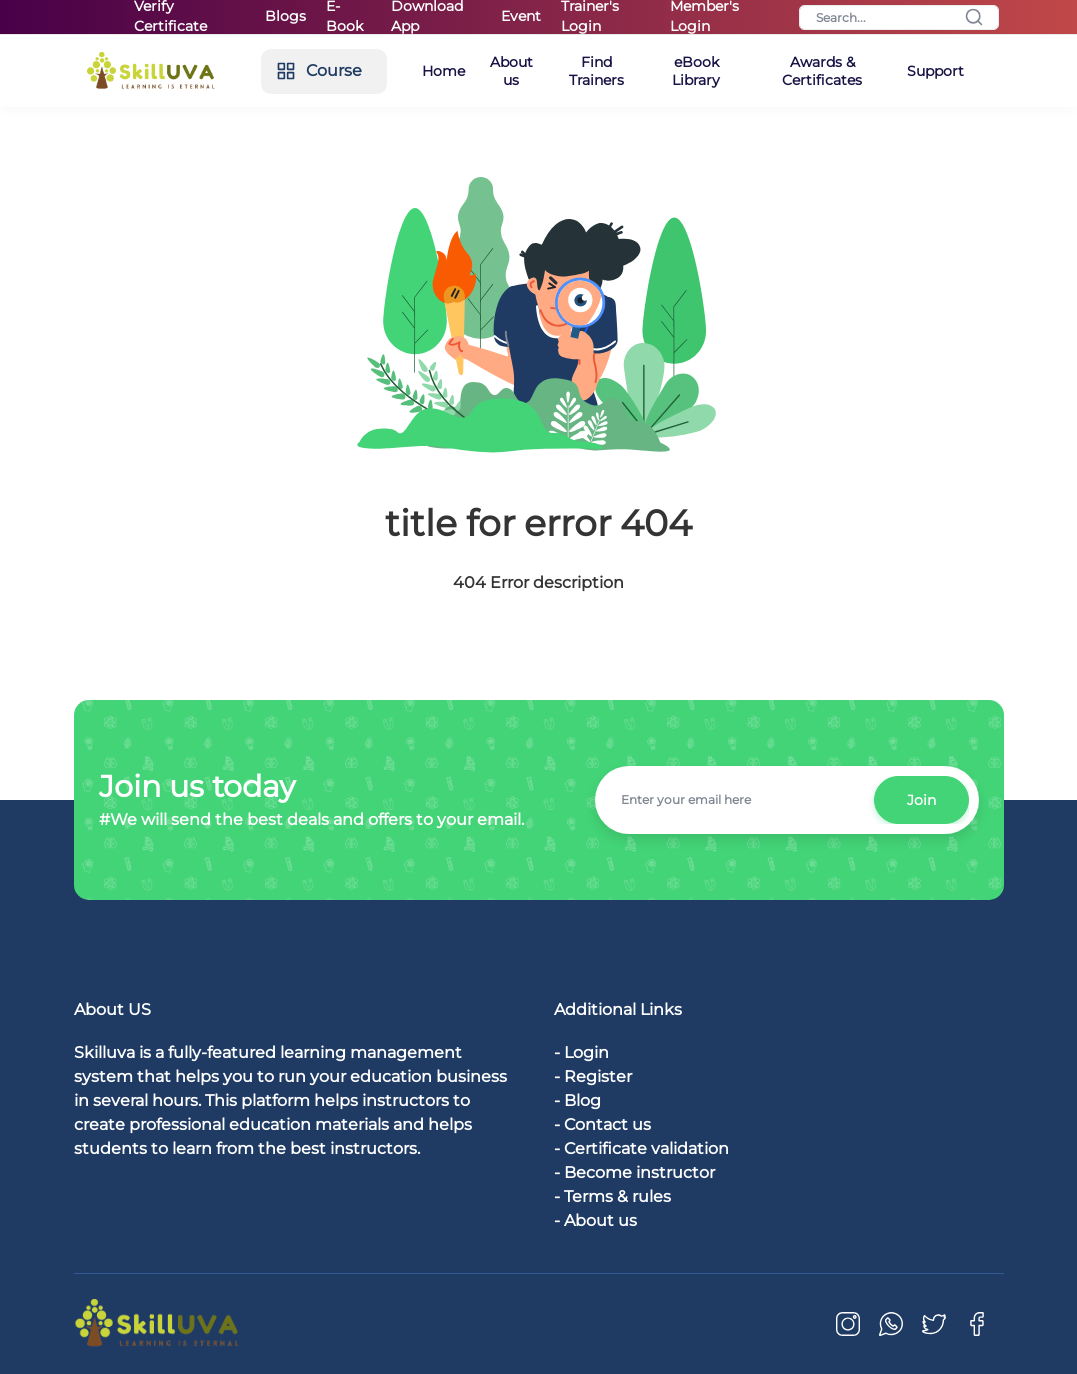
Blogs (285, 16)
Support (935, 71)
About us (511, 71)
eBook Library (696, 71)
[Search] (899, 17)
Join (921, 800)
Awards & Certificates (822, 71)
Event (521, 16)
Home (443, 71)
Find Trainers (596, 71)
